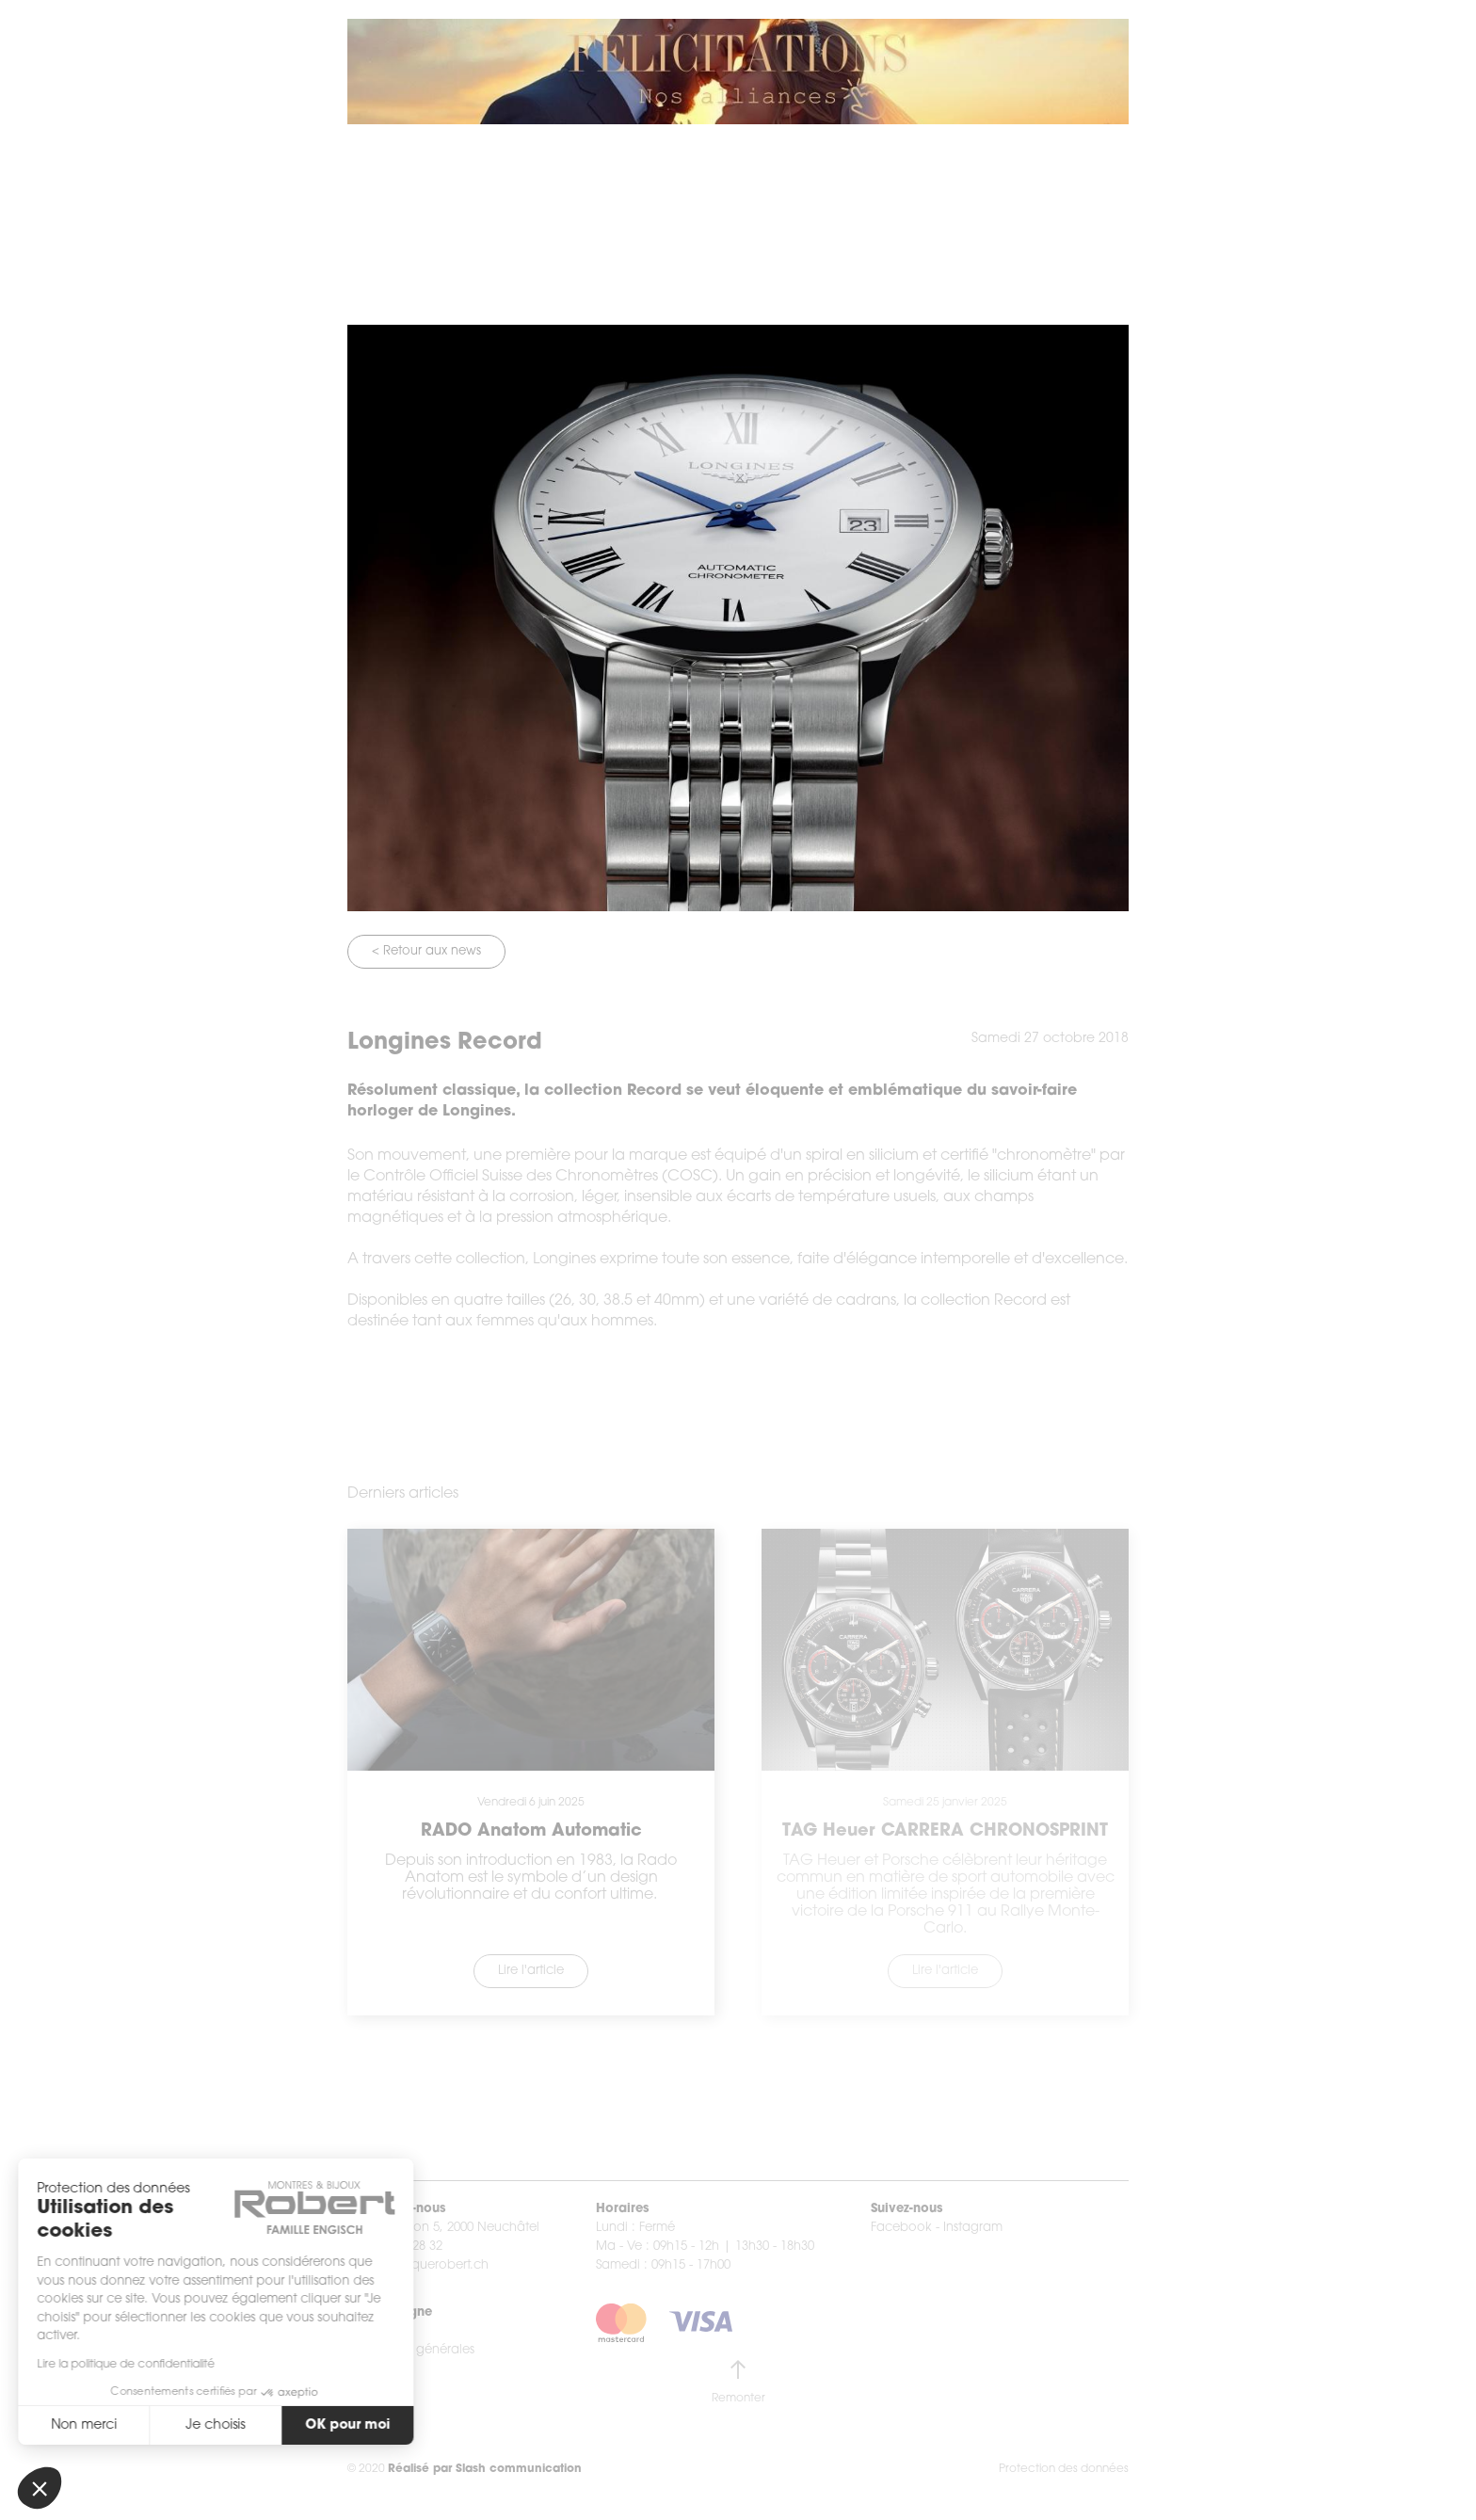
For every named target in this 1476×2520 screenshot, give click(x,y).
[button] (39, 2488)
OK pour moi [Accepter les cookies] (297, 2425)
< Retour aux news (426, 951)
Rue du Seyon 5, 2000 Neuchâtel (443, 2228)
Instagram (973, 2228)
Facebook (901, 2228)
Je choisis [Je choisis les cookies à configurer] (165, 2425)
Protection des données (1064, 2469)
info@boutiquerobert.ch (418, 2265)
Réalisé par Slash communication (485, 2469)
